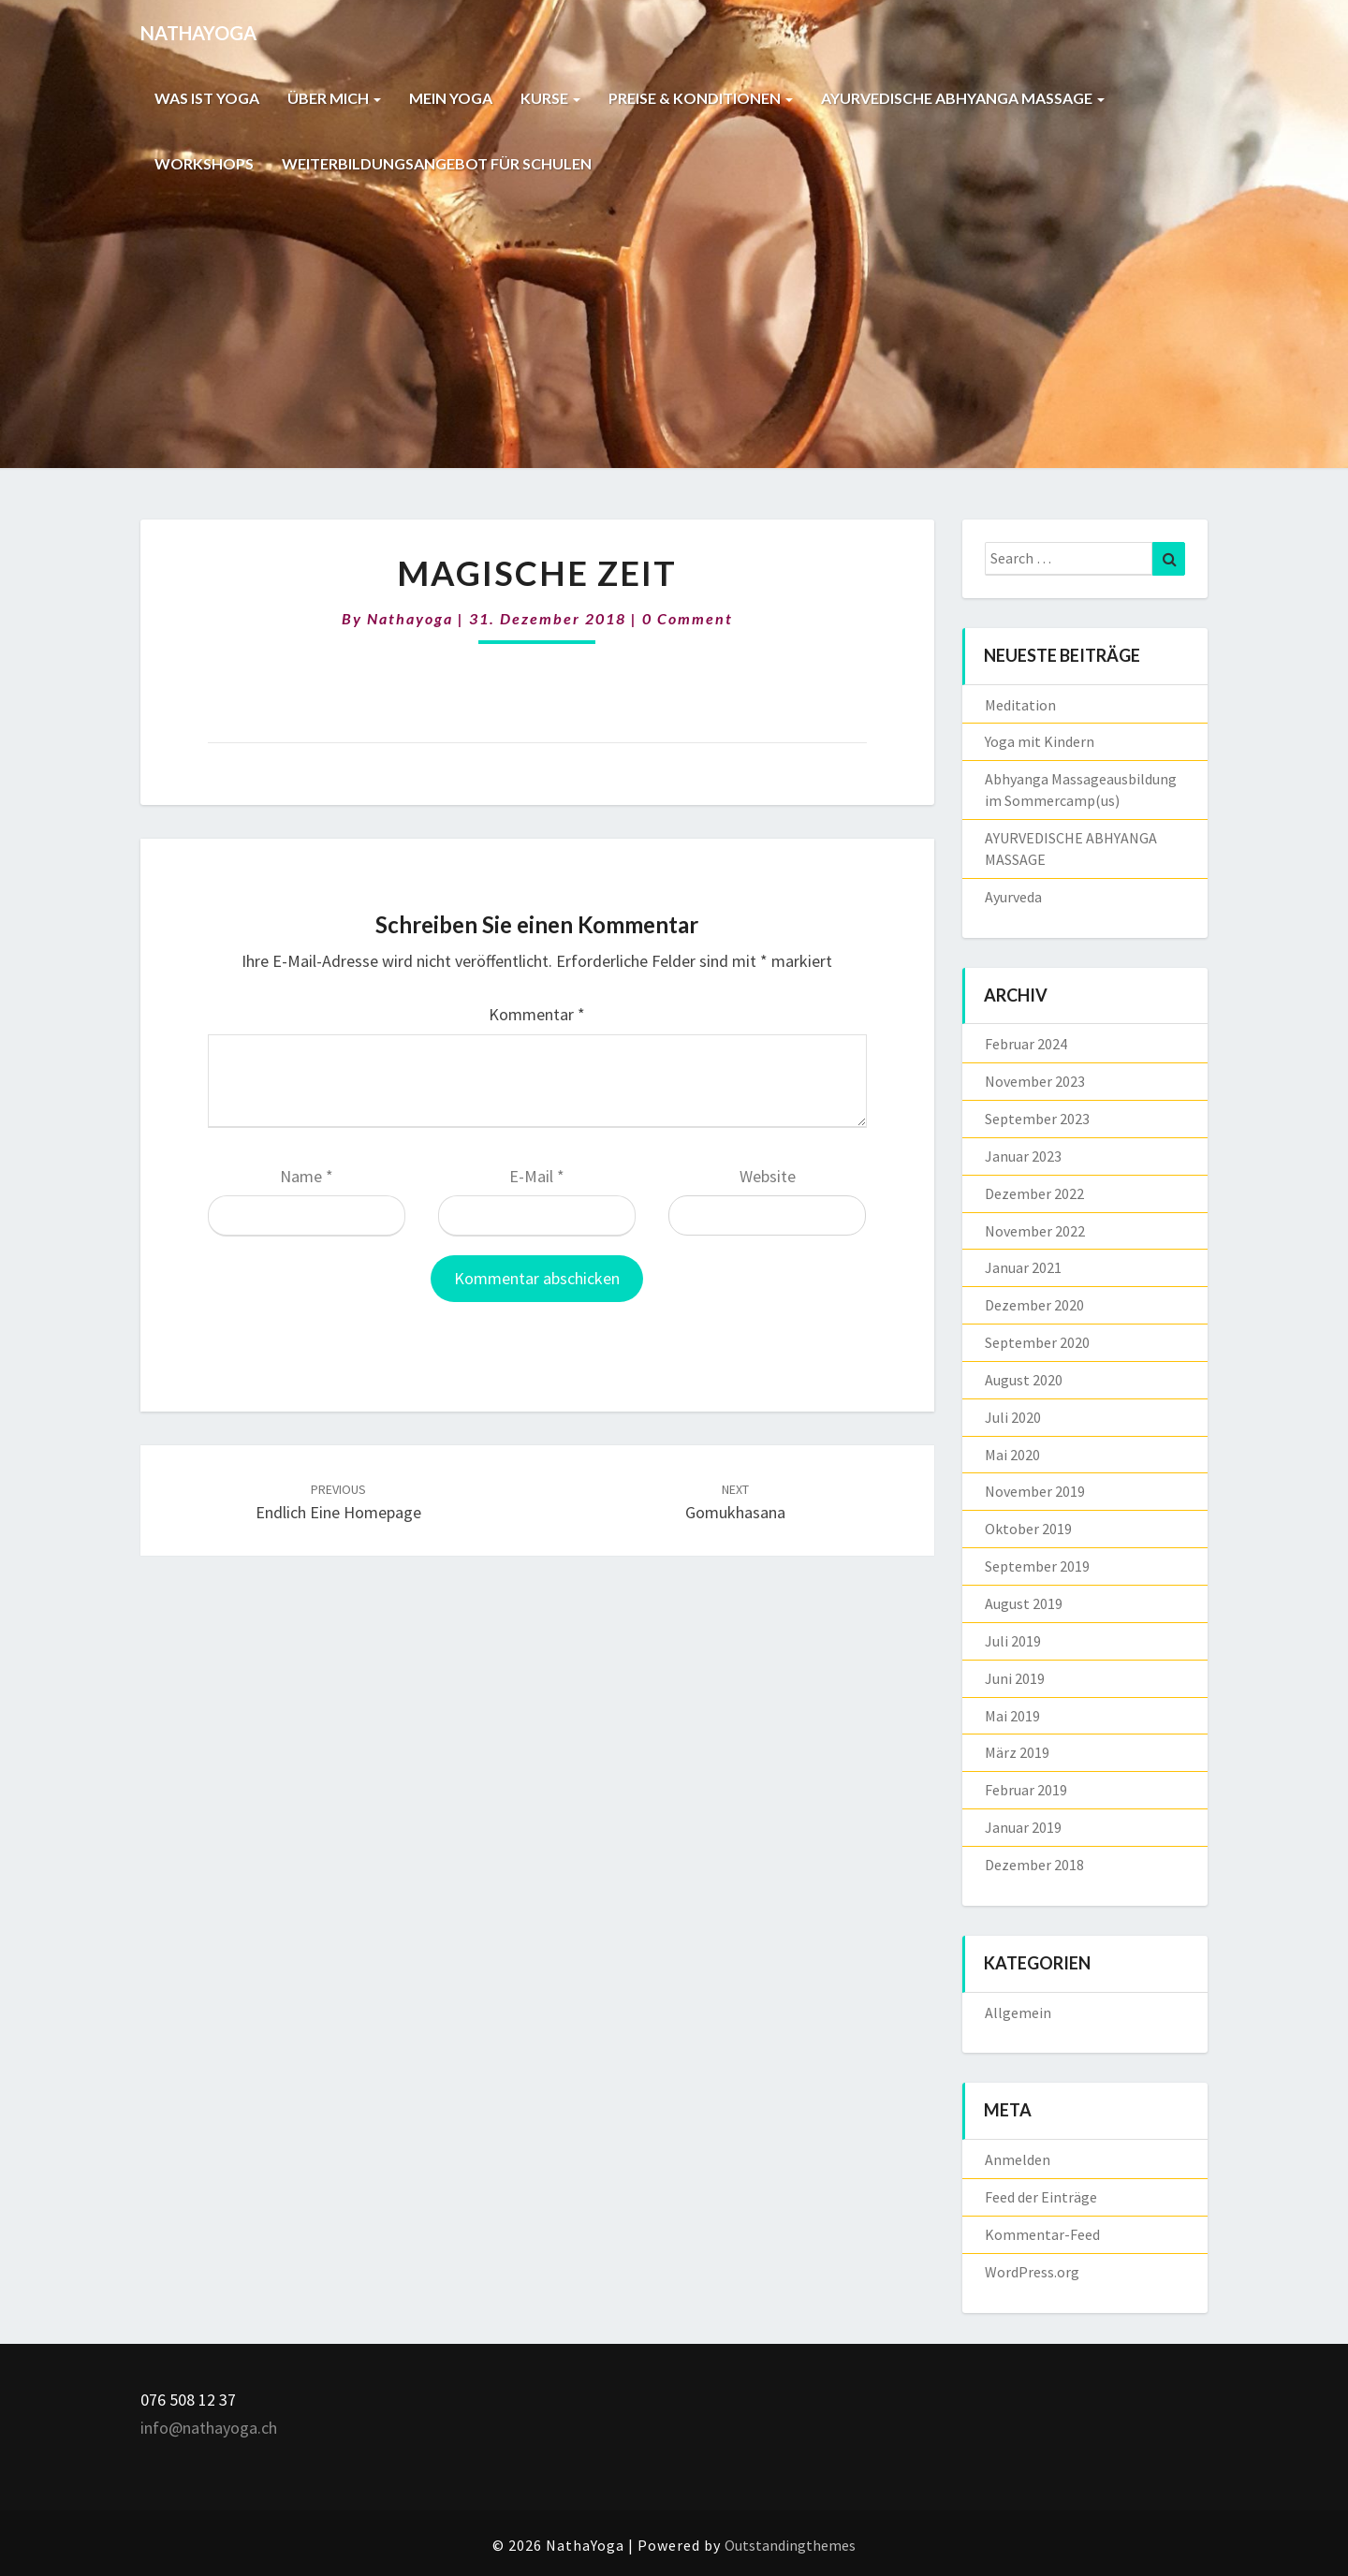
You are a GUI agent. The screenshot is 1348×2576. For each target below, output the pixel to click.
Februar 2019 (1026, 1789)
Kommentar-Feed (1042, 2234)
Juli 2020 (1013, 1417)
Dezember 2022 (1034, 1193)
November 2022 (1035, 1231)
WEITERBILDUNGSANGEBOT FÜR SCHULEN (437, 163)
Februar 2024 (1026, 1043)
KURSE (550, 98)
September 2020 (1037, 1342)
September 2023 (1037, 1118)
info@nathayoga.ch (208, 2427)
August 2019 (1023, 1603)
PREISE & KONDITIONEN (700, 98)
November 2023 (1035, 1081)
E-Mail (536, 1176)
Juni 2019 (1015, 1678)
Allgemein (1018, 2012)
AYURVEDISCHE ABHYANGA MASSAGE (963, 98)
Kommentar (537, 1014)
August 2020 (1023, 1379)
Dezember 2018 (1034, 1864)
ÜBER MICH (334, 98)
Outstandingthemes (790, 2545)
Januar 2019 (1023, 1827)
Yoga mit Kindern (1039, 741)
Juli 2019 (1013, 1641)
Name (306, 1176)
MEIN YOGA (450, 98)
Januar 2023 (1023, 1156)
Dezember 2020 (1034, 1304)
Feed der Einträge (1041, 2197)
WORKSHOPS (204, 163)
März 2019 (1017, 1752)
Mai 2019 (1012, 1715)
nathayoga (410, 618)
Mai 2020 (1012, 1454)
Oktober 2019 (1028, 1528)
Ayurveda (1013, 896)
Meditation (1020, 704)
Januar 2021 (1023, 1267)
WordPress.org (1032, 2271)
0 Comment (687, 618)
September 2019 (1037, 1566)
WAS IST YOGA (206, 98)
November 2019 (1035, 1491)
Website (768, 1176)
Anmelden (1017, 2159)
